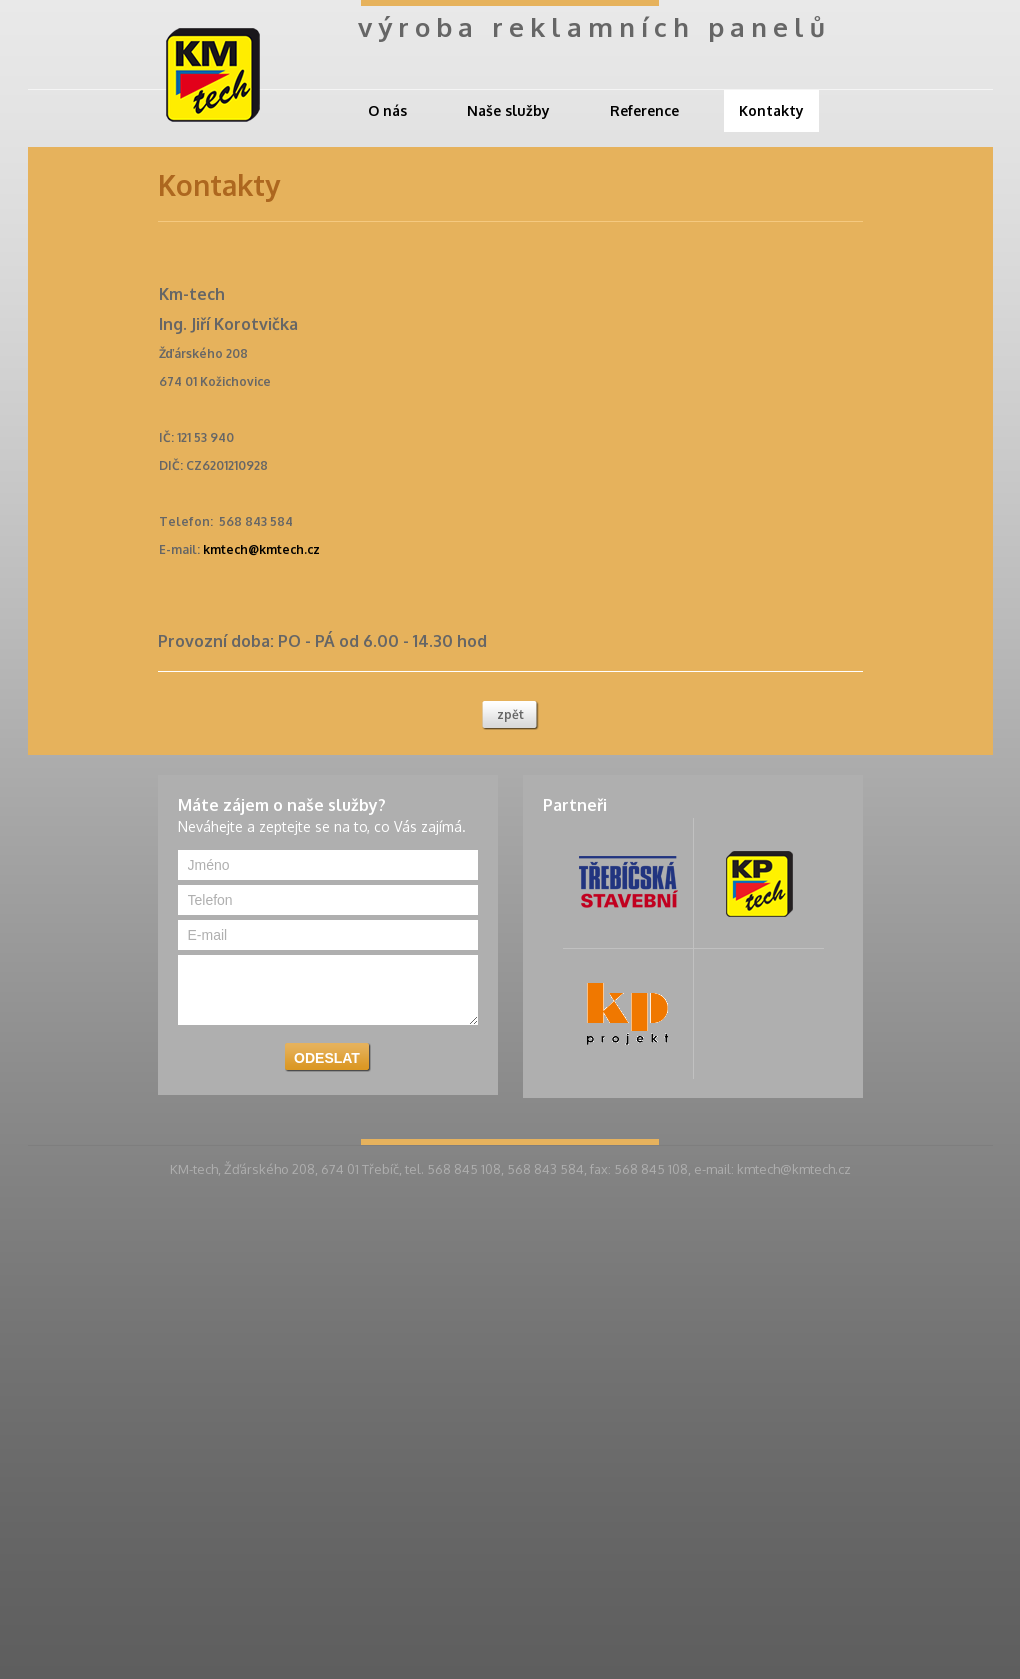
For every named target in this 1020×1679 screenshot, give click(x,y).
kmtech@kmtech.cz (261, 549)
